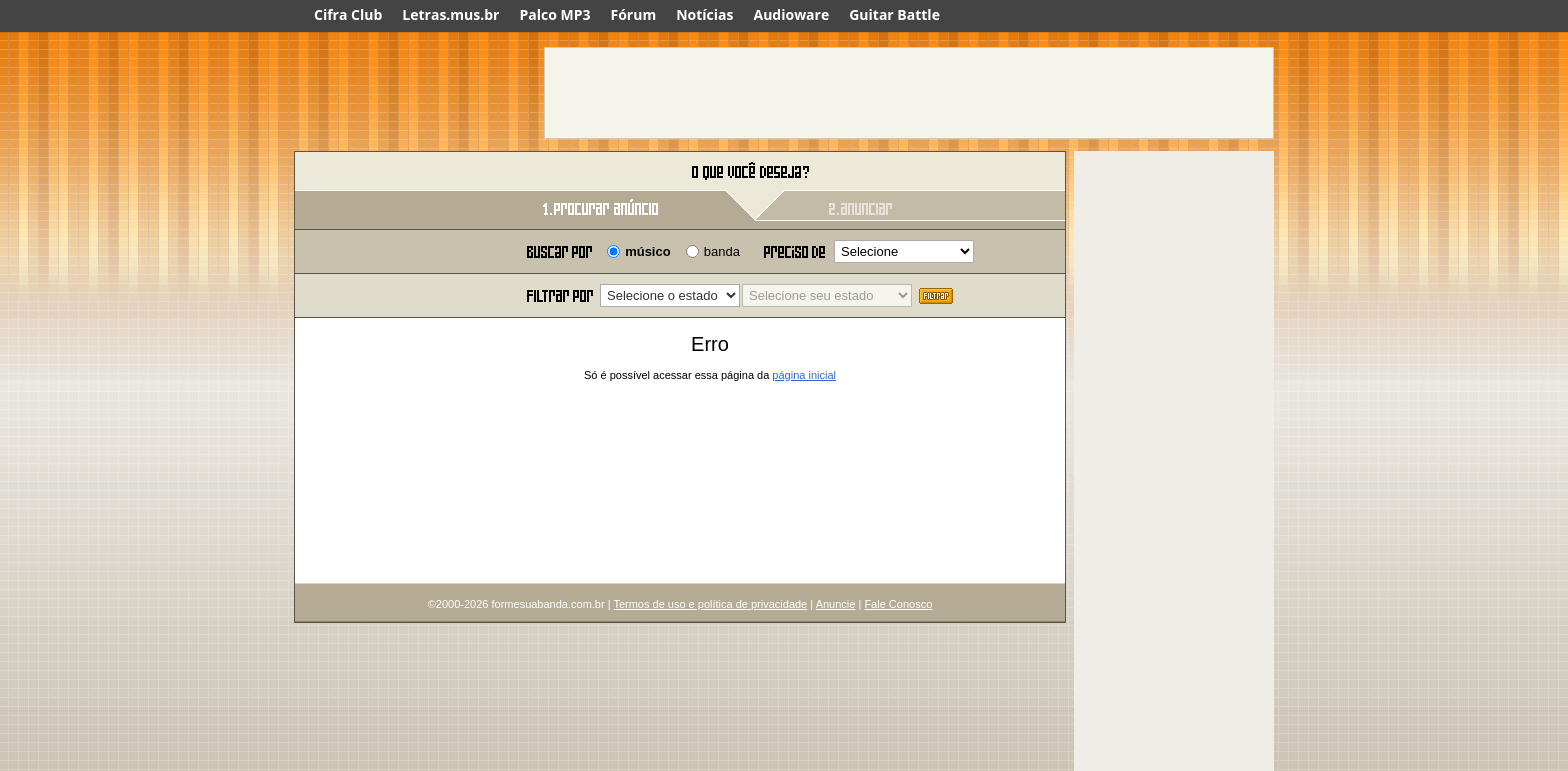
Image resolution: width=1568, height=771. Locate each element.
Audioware (791, 14)
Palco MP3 (554, 14)
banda (722, 251)
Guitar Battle (894, 14)
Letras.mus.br (450, 14)
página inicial (804, 375)
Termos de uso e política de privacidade (710, 604)
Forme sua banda (399, 172)
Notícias (704, 14)
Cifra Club (348, 14)
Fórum (634, 14)
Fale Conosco (898, 604)
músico (648, 251)
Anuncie (836, 604)
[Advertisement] (909, 93)
